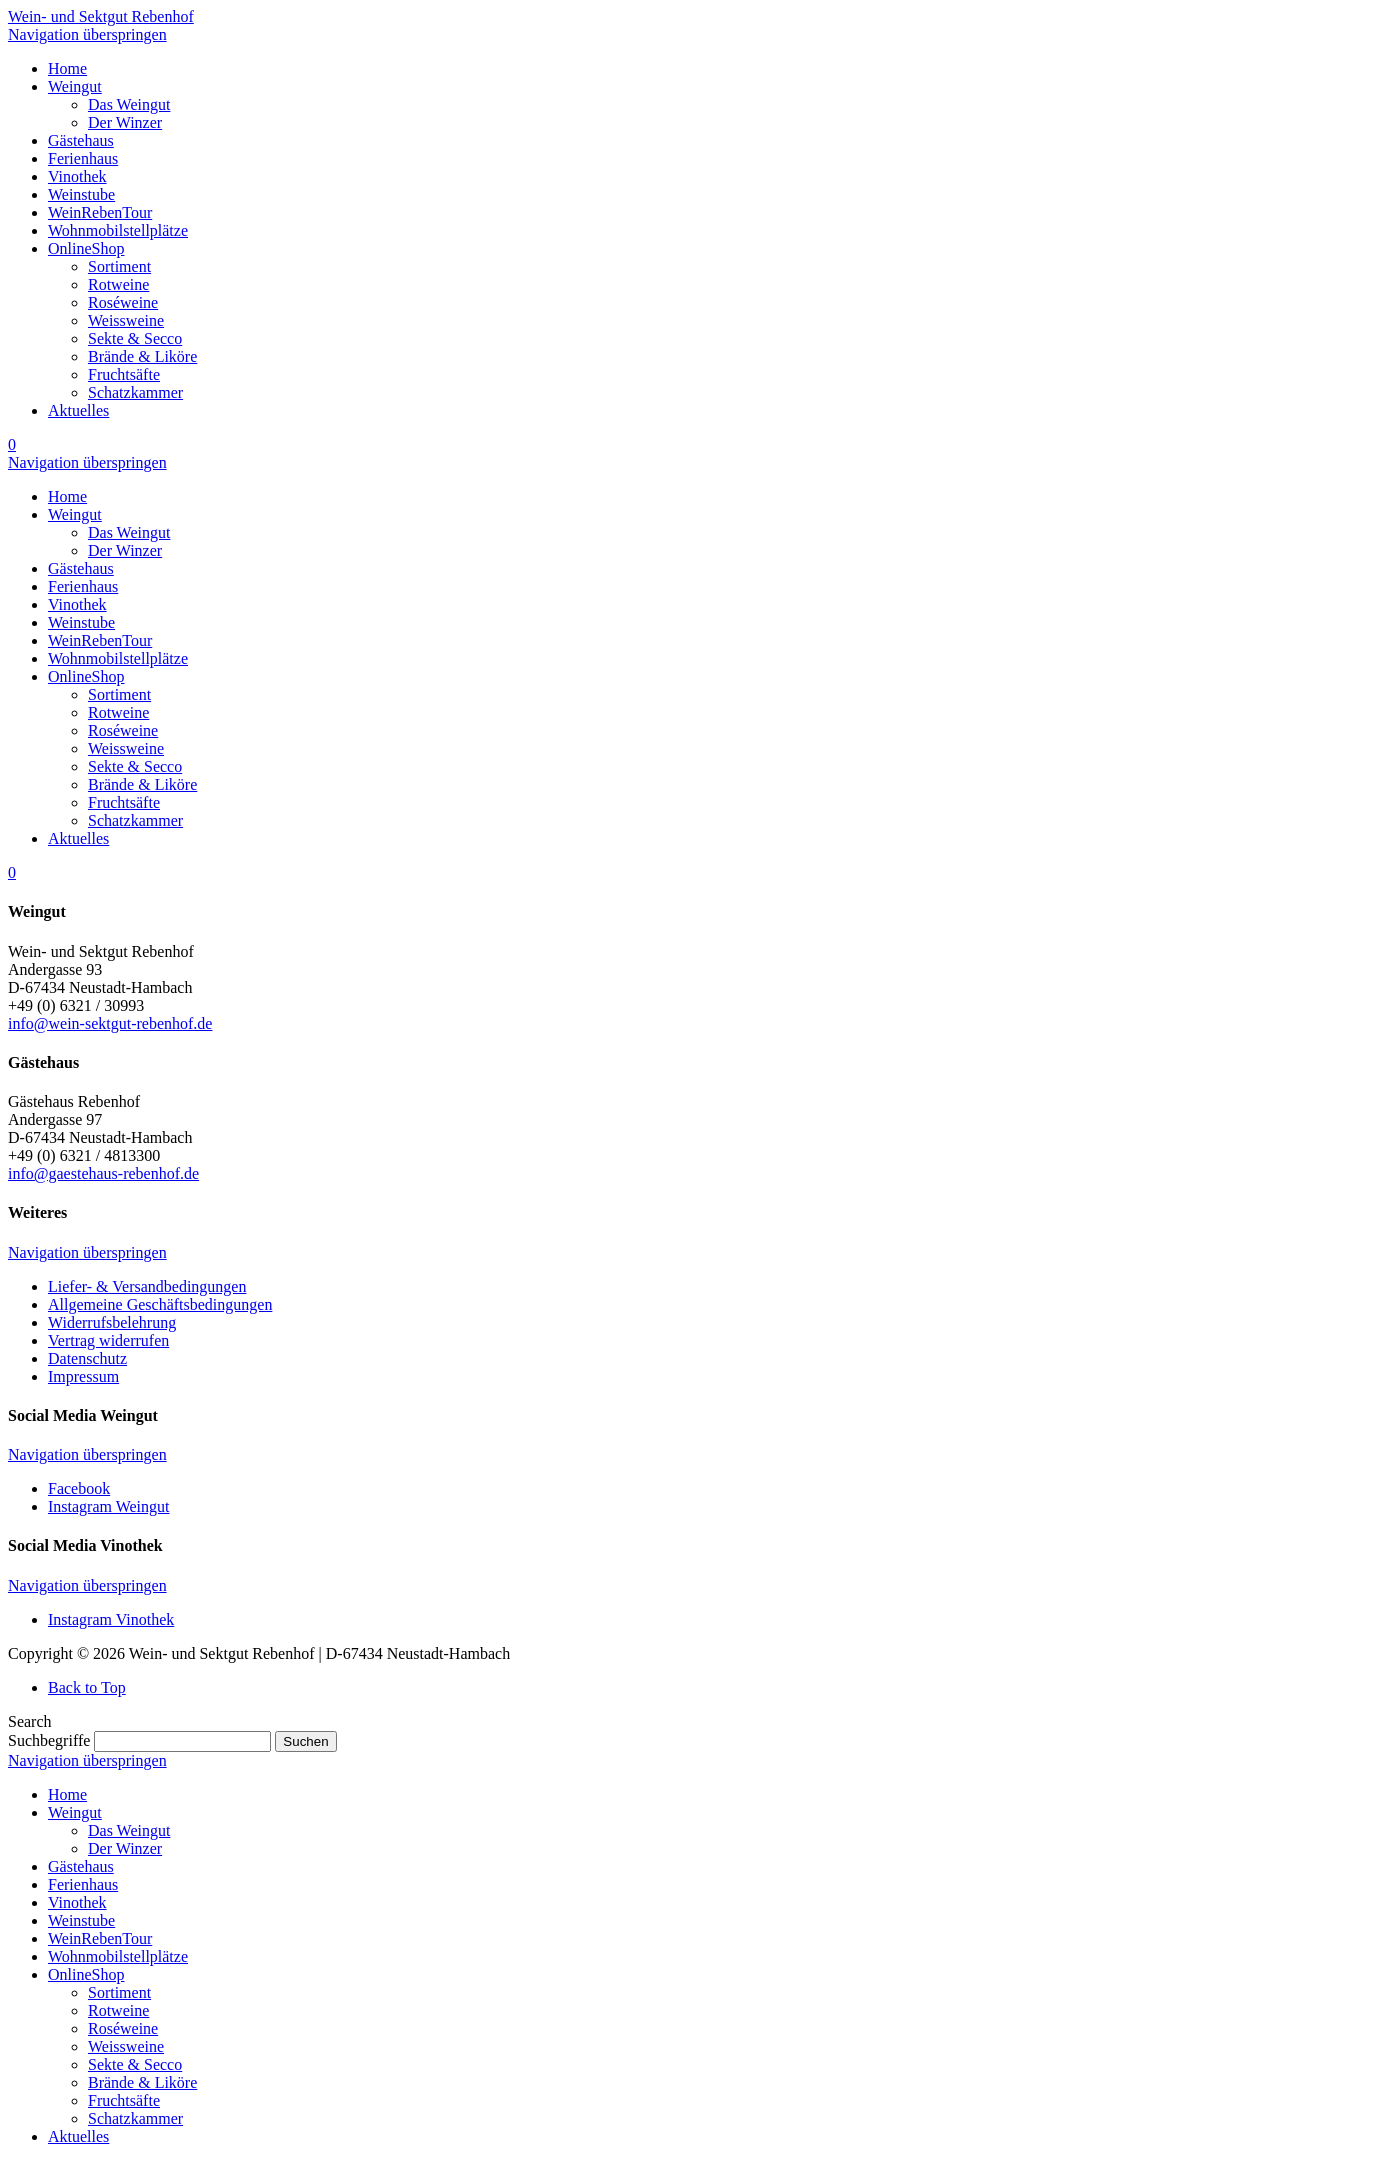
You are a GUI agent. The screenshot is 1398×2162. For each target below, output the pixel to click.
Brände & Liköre (142, 2082)
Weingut (75, 1812)
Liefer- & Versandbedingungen (147, 1286)
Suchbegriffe (49, 1740)
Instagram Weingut (109, 1506)
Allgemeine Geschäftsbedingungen (160, 1304)
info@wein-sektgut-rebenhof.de (110, 1023)
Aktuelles (78, 2136)
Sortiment (119, 1992)
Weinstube (81, 1920)
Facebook (79, 1488)
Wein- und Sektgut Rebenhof (101, 16)
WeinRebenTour (100, 1938)
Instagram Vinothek (111, 1619)
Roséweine (123, 2028)
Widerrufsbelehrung (112, 1322)
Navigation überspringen (87, 34)
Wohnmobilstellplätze (118, 1956)
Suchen (305, 1741)
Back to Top (87, 1687)
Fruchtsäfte (124, 2100)
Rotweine (118, 2010)
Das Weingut (129, 1830)
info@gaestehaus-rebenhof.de (103, 1173)
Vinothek (77, 1902)
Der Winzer (125, 1848)
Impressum (83, 1376)
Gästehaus (81, 1866)
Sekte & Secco (135, 2064)
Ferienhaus (83, 1884)
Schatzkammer (135, 2118)
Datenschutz (87, 1358)
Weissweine (126, 2046)
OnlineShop (86, 1974)
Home (67, 1794)
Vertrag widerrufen (108, 1340)
